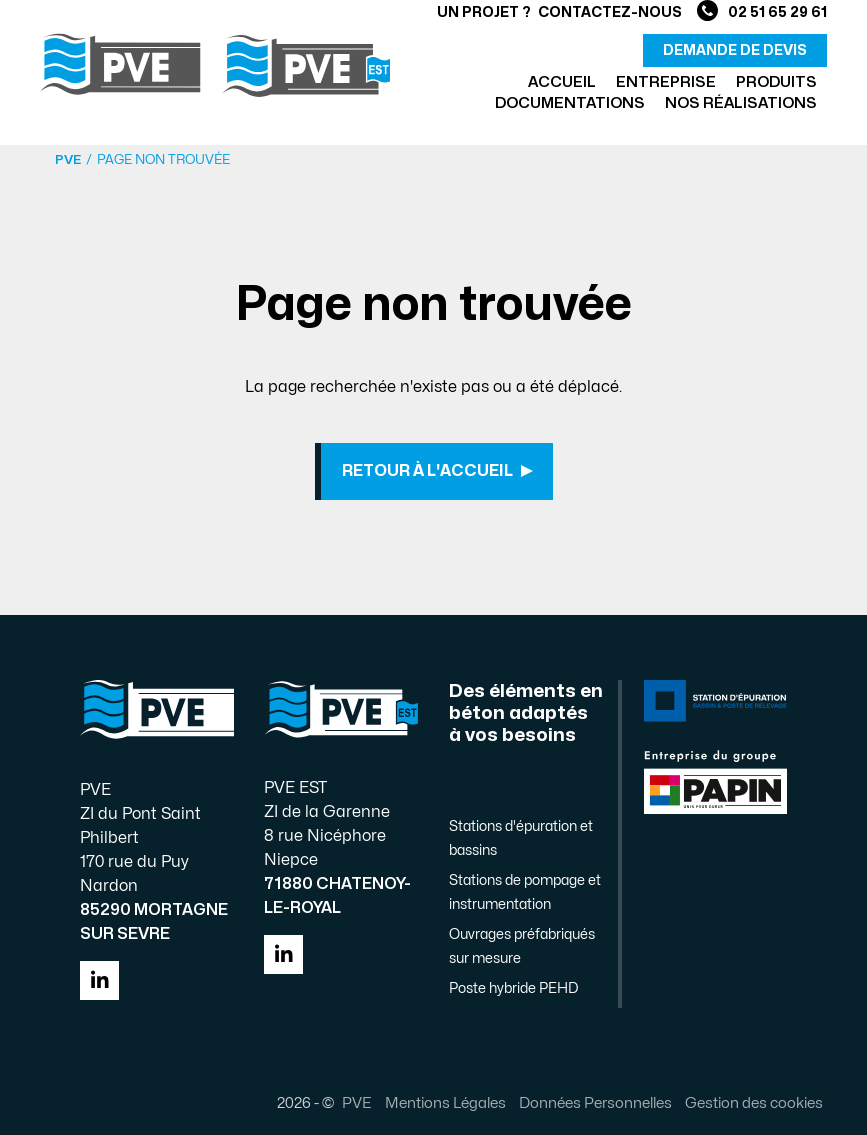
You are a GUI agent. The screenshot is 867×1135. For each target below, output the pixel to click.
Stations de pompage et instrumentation (525, 894)
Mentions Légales (444, 1104)
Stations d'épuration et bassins (521, 840)
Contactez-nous (610, 12)
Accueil (562, 82)
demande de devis (735, 50)
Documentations (570, 103)
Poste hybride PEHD (513, 990)
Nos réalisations (741, 103)
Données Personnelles (594, 1104)
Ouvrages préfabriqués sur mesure (522, 948)
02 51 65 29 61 (762, 12)
